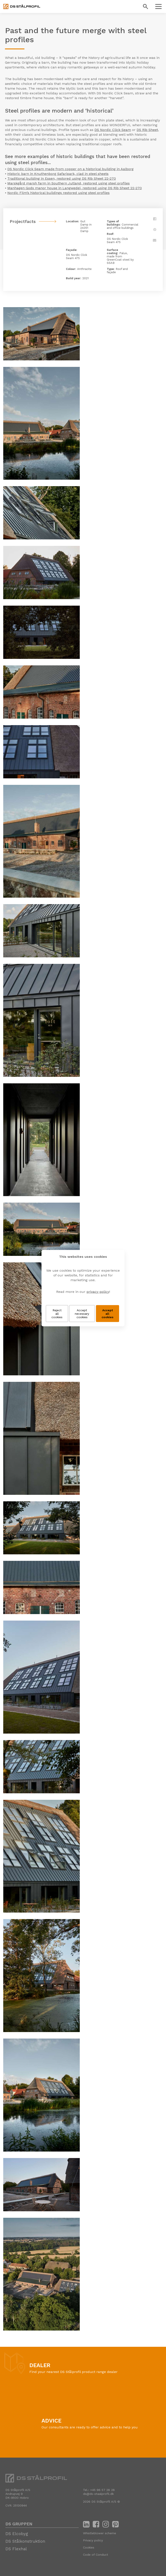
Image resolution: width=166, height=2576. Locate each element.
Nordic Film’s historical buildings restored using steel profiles (58, 193)
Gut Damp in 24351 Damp (86, 226)
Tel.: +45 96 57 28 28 (99, 2490)
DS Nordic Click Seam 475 (117, 240)
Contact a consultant (59, 2434)
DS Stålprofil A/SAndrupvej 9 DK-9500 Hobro (17, 2493)
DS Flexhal (16, 2548)
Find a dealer (40, 2379)
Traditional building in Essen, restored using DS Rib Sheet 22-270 (61, 178)
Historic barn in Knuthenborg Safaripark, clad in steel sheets (58, 174)
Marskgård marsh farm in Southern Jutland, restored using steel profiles (68, 183)
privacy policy (97, 1291)
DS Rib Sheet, (148, 130)
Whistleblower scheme (99, 2533)
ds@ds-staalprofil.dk (98, 2493)
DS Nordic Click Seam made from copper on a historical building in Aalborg (70, 169)
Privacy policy (93, 2540)
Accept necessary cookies (82, 1313)
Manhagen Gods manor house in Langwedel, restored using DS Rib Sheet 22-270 (74, 188)
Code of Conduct (95, 2554)
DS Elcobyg (16, 2533)
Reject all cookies (56, 1313)
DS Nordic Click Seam (112, 130)
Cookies (88, 2547)
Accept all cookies (107, 1313)
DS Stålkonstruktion (25, 2541)
